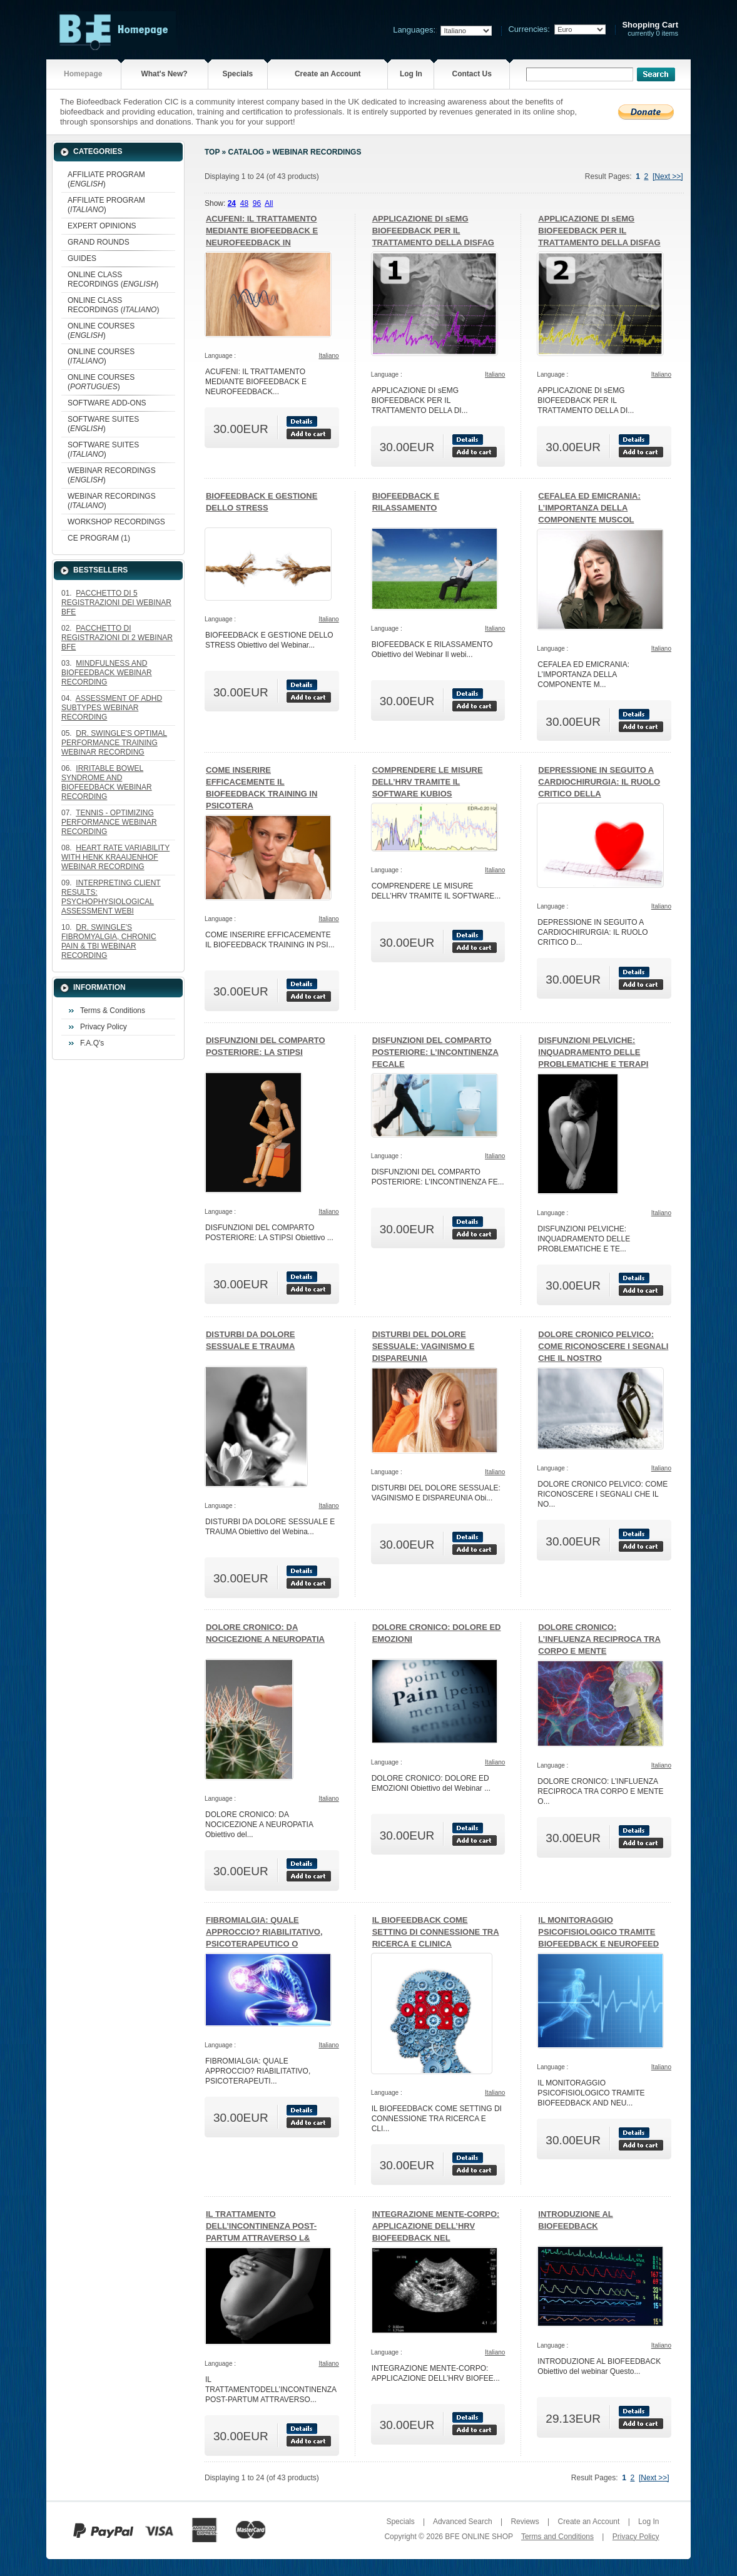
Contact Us (472, 73)
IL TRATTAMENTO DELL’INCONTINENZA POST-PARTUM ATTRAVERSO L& (261, 2226)
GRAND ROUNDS (99, 242)
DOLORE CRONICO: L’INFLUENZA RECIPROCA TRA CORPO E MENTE (599, 1639)
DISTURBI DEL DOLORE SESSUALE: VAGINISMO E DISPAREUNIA (423, 1346)
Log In (411, 73)
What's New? (164, 73)
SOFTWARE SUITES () (103, 424)
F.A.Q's (92, 1043)
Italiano (328, 355)
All (269, 203)
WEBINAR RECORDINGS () (112, 475)
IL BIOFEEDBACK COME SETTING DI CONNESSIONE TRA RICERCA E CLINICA (435, 1931)
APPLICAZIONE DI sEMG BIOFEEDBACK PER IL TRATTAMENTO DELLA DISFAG (433, 230)
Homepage (83, 73)
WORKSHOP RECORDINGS (116, 521)
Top (212, 152)
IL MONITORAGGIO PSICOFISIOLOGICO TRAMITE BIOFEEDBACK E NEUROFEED (598, 1931)
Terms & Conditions (112, 1010)
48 (244, 203)
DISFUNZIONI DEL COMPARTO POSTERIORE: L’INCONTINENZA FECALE (435, 1052)
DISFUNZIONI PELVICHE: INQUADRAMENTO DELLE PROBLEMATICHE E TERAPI (593, 1052)
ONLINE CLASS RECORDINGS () (113, 279)
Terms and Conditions (557, 2536)
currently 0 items (650, 29)
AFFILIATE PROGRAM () (106, 179)
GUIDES (82, 258)
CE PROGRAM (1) (99, 538)
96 (257, 203)
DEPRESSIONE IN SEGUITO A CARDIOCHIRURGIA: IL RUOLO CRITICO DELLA (599, 781)
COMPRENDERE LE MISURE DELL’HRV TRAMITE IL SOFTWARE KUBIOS (427, 781)
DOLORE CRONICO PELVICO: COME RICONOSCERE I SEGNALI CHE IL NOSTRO (603, 1346)
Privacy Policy (103, 1026)
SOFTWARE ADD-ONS (107, 403)
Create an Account (328, 73)
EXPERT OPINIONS (102, 225)
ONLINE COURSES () (101, 331)
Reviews (525, 2521)
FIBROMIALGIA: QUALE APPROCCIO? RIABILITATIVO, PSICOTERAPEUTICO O (264, 1931)
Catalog (246, 152)
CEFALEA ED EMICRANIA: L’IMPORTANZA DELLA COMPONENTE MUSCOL (589, 507)
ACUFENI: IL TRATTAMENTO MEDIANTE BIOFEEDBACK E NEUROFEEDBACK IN (262, 230)
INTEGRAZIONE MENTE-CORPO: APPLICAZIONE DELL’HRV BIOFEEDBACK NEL (436, 2226)
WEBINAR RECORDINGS (316, 152)
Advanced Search (462, 2521)
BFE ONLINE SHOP (478, 2536)
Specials (237, 73)
